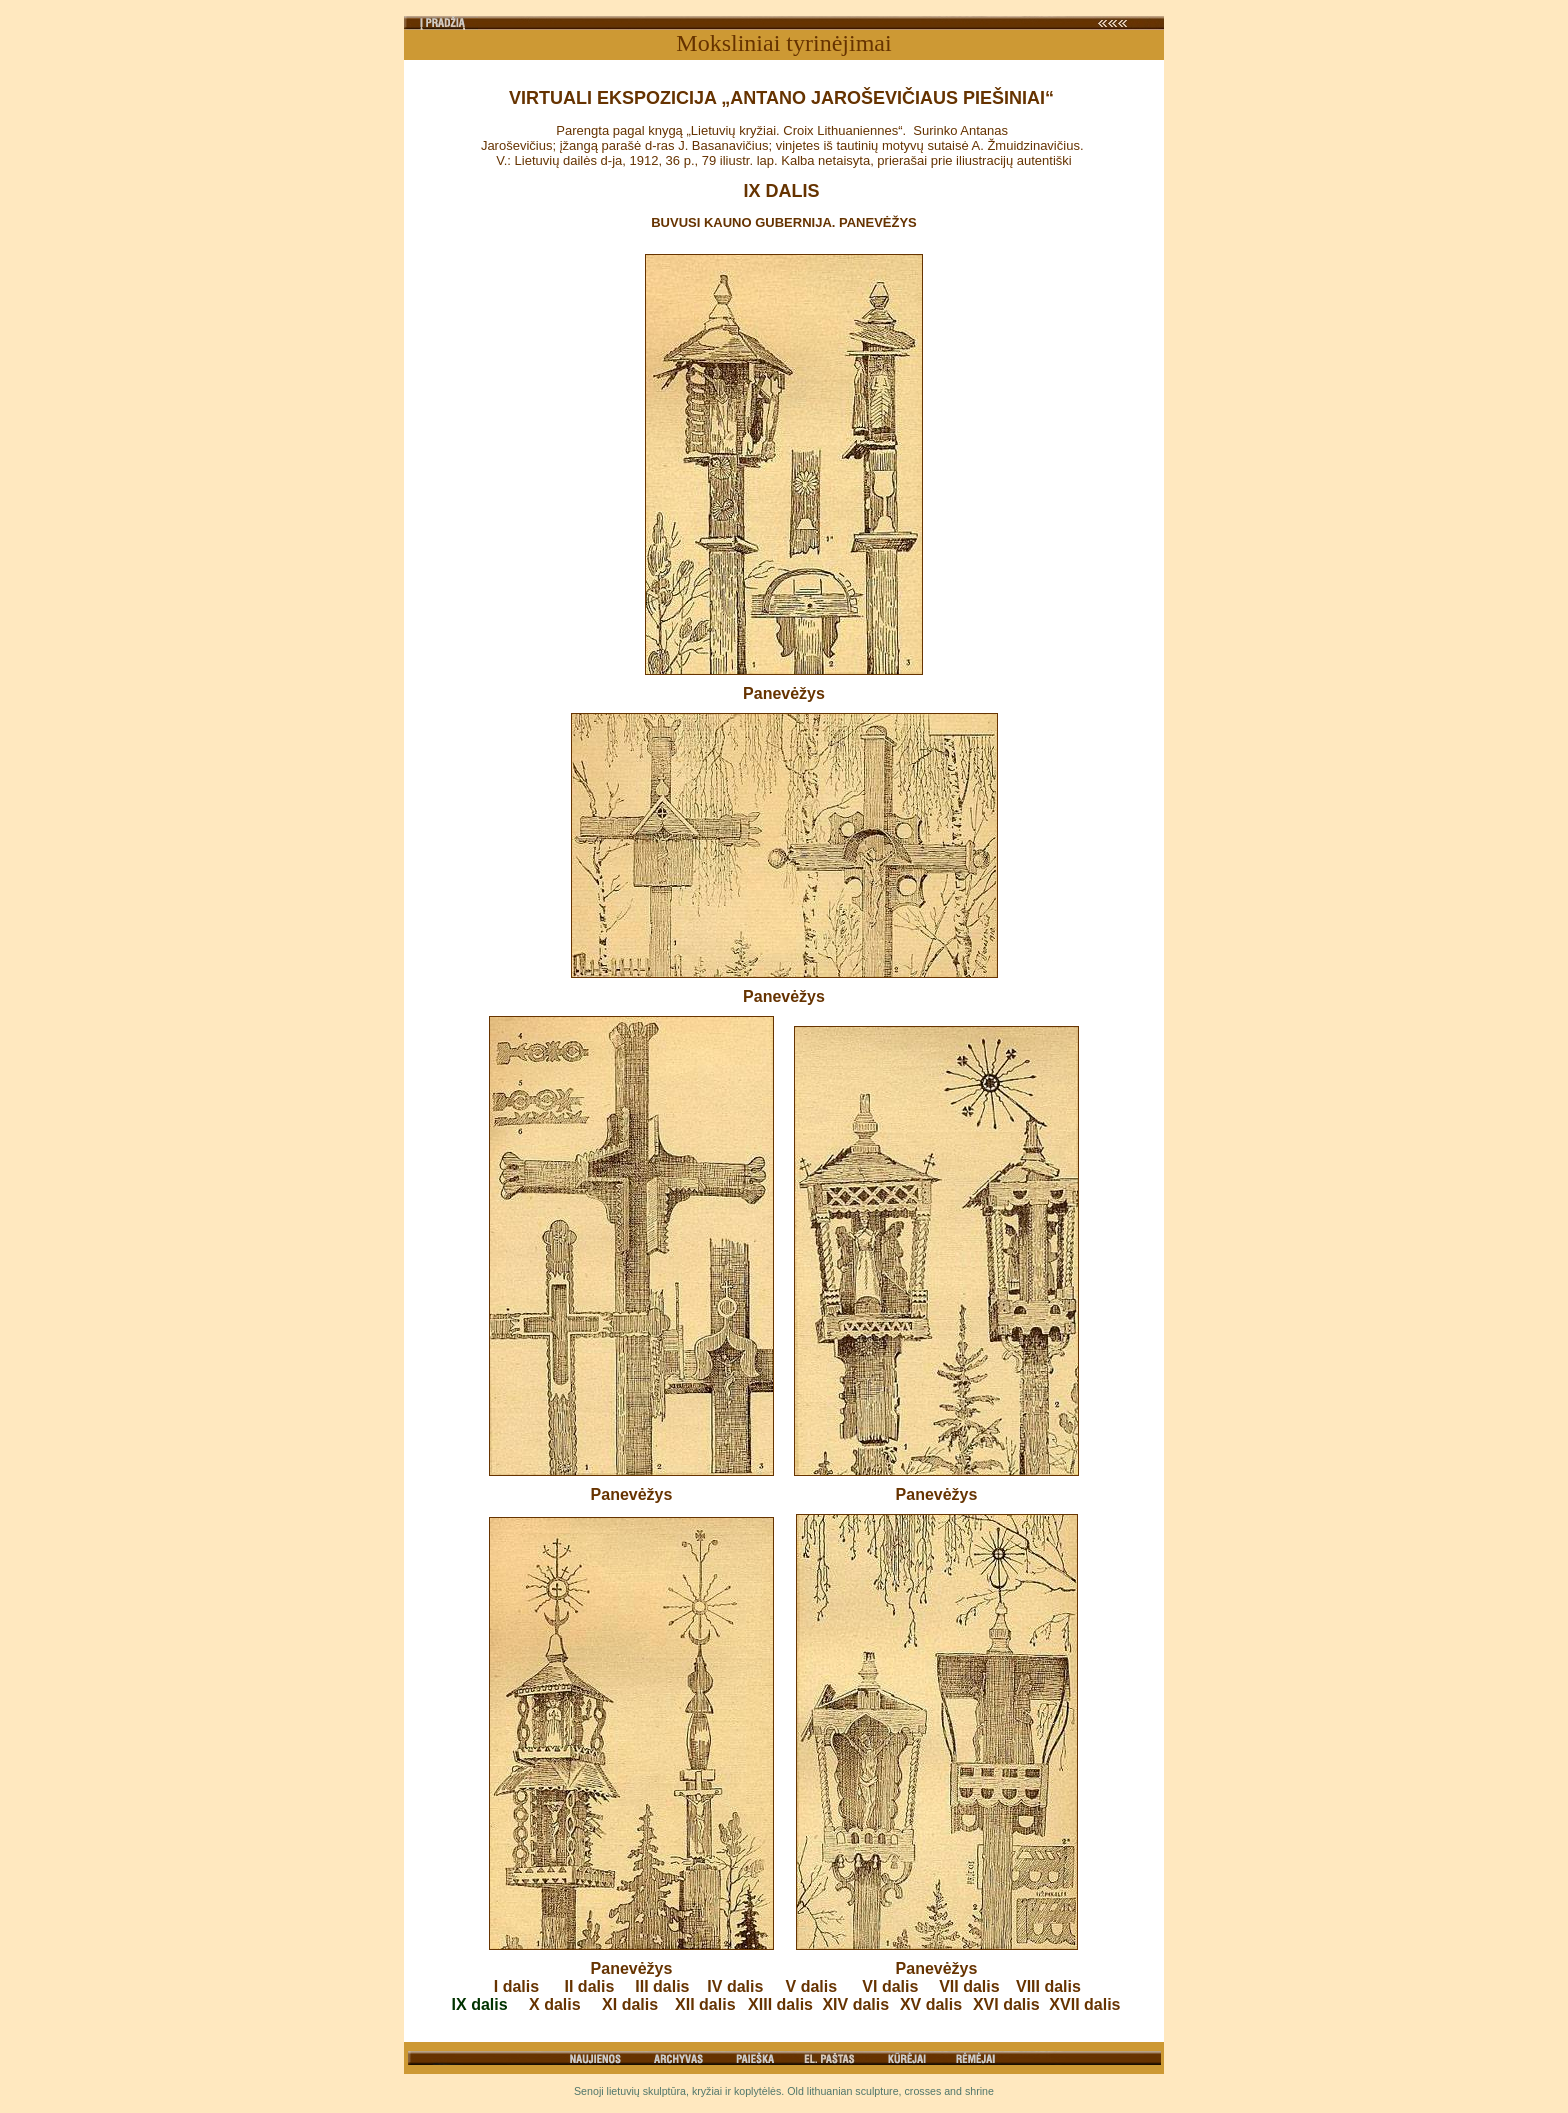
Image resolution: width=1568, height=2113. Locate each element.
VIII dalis (1048, 1986)
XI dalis (630, 2004)
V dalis (812, 1986)
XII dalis (705, 2004)
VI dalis (890, 1986)
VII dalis (969, 1986)
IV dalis (735, 1986)
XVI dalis (1006, 2004)
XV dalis (931, 2004)
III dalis (662, 1986)
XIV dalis (855, 2004)
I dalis (516, 1986)
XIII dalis (780, 2004)
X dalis (555, 2004)
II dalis (590, 1986)
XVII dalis (1084, 2004)
